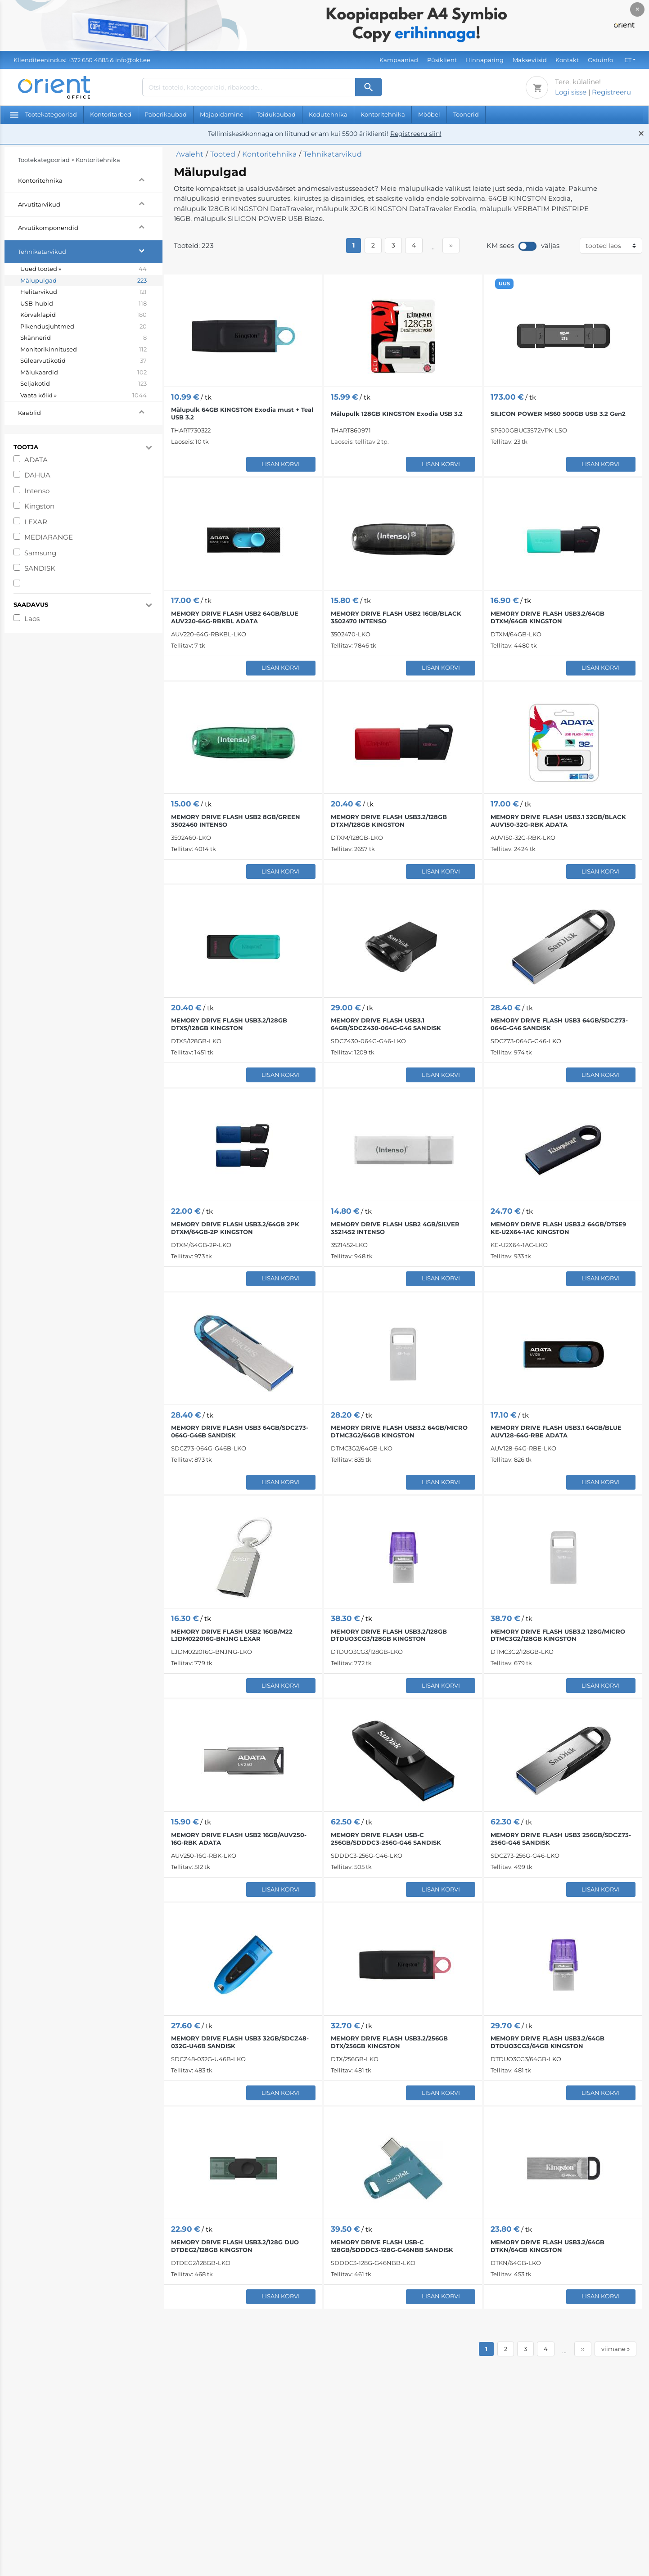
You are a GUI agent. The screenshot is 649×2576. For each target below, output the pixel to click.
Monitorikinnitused (83, 350)
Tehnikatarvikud (90, 250)
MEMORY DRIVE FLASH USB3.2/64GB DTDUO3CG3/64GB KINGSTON (547, 2042)
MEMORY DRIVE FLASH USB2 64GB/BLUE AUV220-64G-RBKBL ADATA (234, 617)
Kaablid (90, 411)
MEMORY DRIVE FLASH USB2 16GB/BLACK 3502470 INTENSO (396, 617)
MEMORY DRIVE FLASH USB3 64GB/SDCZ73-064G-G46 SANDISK (559, 1024)
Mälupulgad (83, 281)
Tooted (222, 154)
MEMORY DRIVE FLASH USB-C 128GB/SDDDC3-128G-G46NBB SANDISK (392, 2245)
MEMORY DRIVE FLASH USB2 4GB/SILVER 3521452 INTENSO (395, 1227)
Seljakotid (83, 384)
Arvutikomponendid (90, 226)
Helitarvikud (83, 292)
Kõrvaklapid (83, 315)
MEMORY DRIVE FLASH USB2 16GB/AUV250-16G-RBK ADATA (238, 1838)
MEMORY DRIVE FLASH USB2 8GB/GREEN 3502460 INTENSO (235, 820)
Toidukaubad (276, 114)
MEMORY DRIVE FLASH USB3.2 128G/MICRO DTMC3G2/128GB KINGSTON (558, 1635)
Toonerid (466, 114)
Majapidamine (221, 114)
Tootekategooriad (43, 114)
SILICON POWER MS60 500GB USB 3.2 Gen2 (558, 413)
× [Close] (637, 9)
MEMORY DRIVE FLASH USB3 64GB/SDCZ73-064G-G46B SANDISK (239, 1431)
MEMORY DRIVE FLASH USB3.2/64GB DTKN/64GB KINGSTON (547, 2245)
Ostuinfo (600, 59)
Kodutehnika (328, 114)
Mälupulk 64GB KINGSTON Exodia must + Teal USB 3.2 (242, 413)
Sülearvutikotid (83, 361)
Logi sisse (570, 92)
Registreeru (611, 92)
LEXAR (35, 522)
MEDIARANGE (48, 537)
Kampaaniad (398, 59)
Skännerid (83, 338)
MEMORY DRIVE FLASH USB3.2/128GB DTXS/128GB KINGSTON (229, 1024)
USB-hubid (83, 304)
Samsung (40, 553)
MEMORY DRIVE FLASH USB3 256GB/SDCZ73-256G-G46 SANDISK (561, 1838)
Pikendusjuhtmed (83, 327)
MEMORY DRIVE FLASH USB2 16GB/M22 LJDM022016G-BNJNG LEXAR (232, 1635)
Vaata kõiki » (83, 395)
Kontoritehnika (383, 114)
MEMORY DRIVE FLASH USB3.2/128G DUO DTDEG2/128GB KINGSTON (235, 2245)
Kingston (39, 506)
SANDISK (39, 568)
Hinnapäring (484, 59)
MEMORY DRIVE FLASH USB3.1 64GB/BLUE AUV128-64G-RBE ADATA (556, 1431)
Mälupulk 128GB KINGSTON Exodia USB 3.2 (397, 413)
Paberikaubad (165, 114)
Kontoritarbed (110, 114)
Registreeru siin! (416, 134)
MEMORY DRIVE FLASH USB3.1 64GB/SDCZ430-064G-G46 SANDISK (386, 1024)
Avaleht (189, 154)
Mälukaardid (83, 372)
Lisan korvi (280, 464)
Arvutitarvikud (90, 203)
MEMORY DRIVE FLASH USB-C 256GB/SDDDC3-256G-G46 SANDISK (386, 1838)
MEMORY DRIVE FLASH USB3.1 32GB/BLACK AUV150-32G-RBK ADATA (558, 820)
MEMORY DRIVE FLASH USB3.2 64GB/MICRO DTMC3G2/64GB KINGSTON (399, 1431)
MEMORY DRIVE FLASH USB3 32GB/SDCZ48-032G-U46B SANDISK (240, 2042)
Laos (32, 618)
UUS (504, 283)
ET (627, 59)
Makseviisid (530, 59)
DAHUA (37, 475)
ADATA (36, 459)
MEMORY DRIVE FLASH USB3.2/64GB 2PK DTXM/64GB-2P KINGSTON (235, 1227)
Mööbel (429, 114)
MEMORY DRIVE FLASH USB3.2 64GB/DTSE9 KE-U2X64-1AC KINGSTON (558, 1227)
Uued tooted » (83, 269)
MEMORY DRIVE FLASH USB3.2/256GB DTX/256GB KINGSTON (389, 2042)
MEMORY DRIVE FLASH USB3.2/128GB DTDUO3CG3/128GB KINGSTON (389, 1635)
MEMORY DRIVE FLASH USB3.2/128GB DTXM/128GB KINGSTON (389, 820)
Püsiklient (442, 59)
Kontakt (567, 59)
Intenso (37, 490)
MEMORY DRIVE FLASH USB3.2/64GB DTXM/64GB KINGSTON (547, 617)
